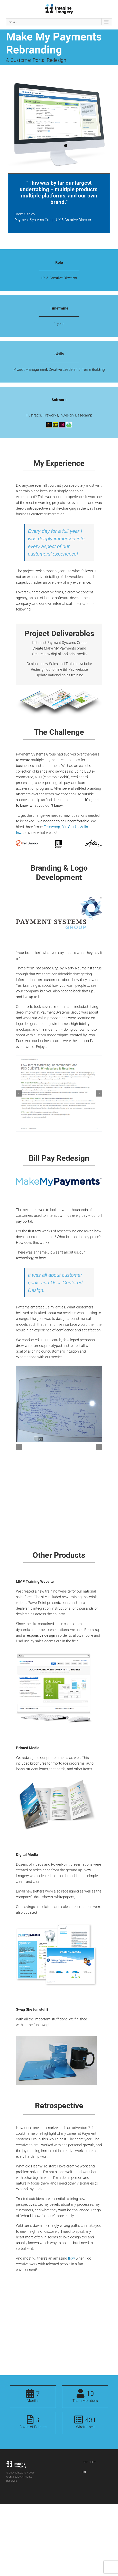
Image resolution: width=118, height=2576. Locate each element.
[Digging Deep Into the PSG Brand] (59, 1093)
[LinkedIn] (84, 2471)
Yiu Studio (70, 827)
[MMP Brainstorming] (59, 1404)
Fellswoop (52, 827)
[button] (19, 1093)
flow (72, 2258)
